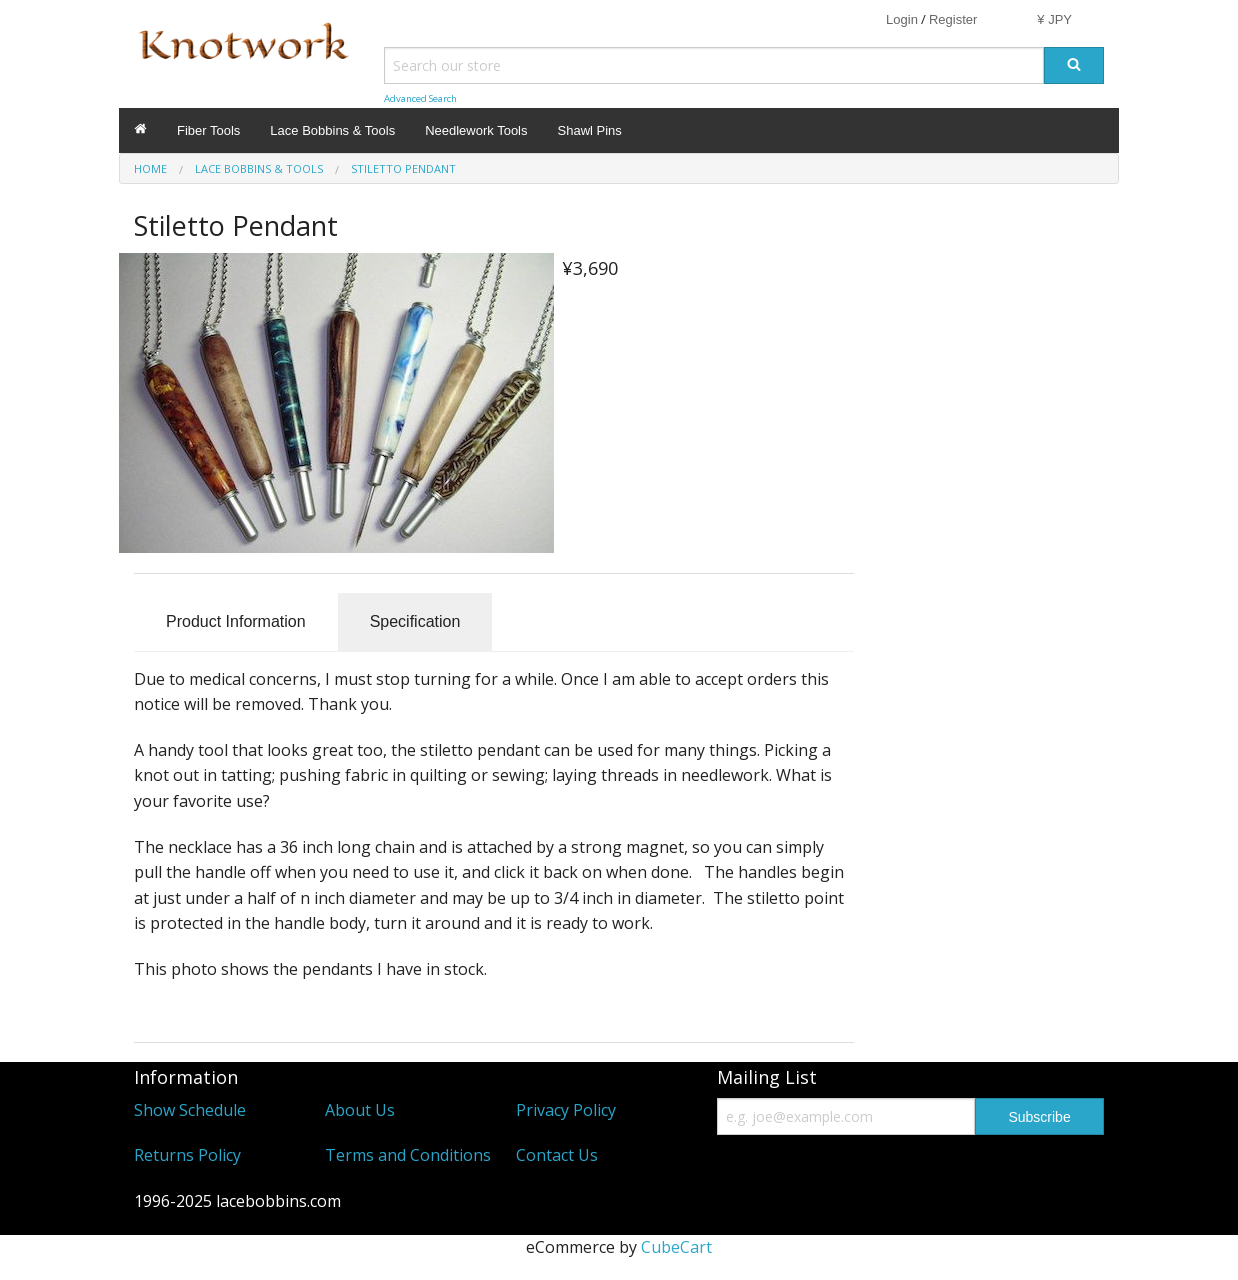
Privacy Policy (566, 1110)
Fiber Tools (208, 130)
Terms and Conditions (408, 1155)
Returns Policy (187, 1155)
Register (953, 19)
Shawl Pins (590, 130)
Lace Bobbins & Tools (332, 130)
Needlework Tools (476, 130)
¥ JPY (1054, 19)
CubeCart (676, 1247)
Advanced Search (420, 98)
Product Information (236, 621)
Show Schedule (190, 1110)
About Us (360, 1110)
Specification (415, 621)
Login (902, 19)
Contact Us (557, 1155)
